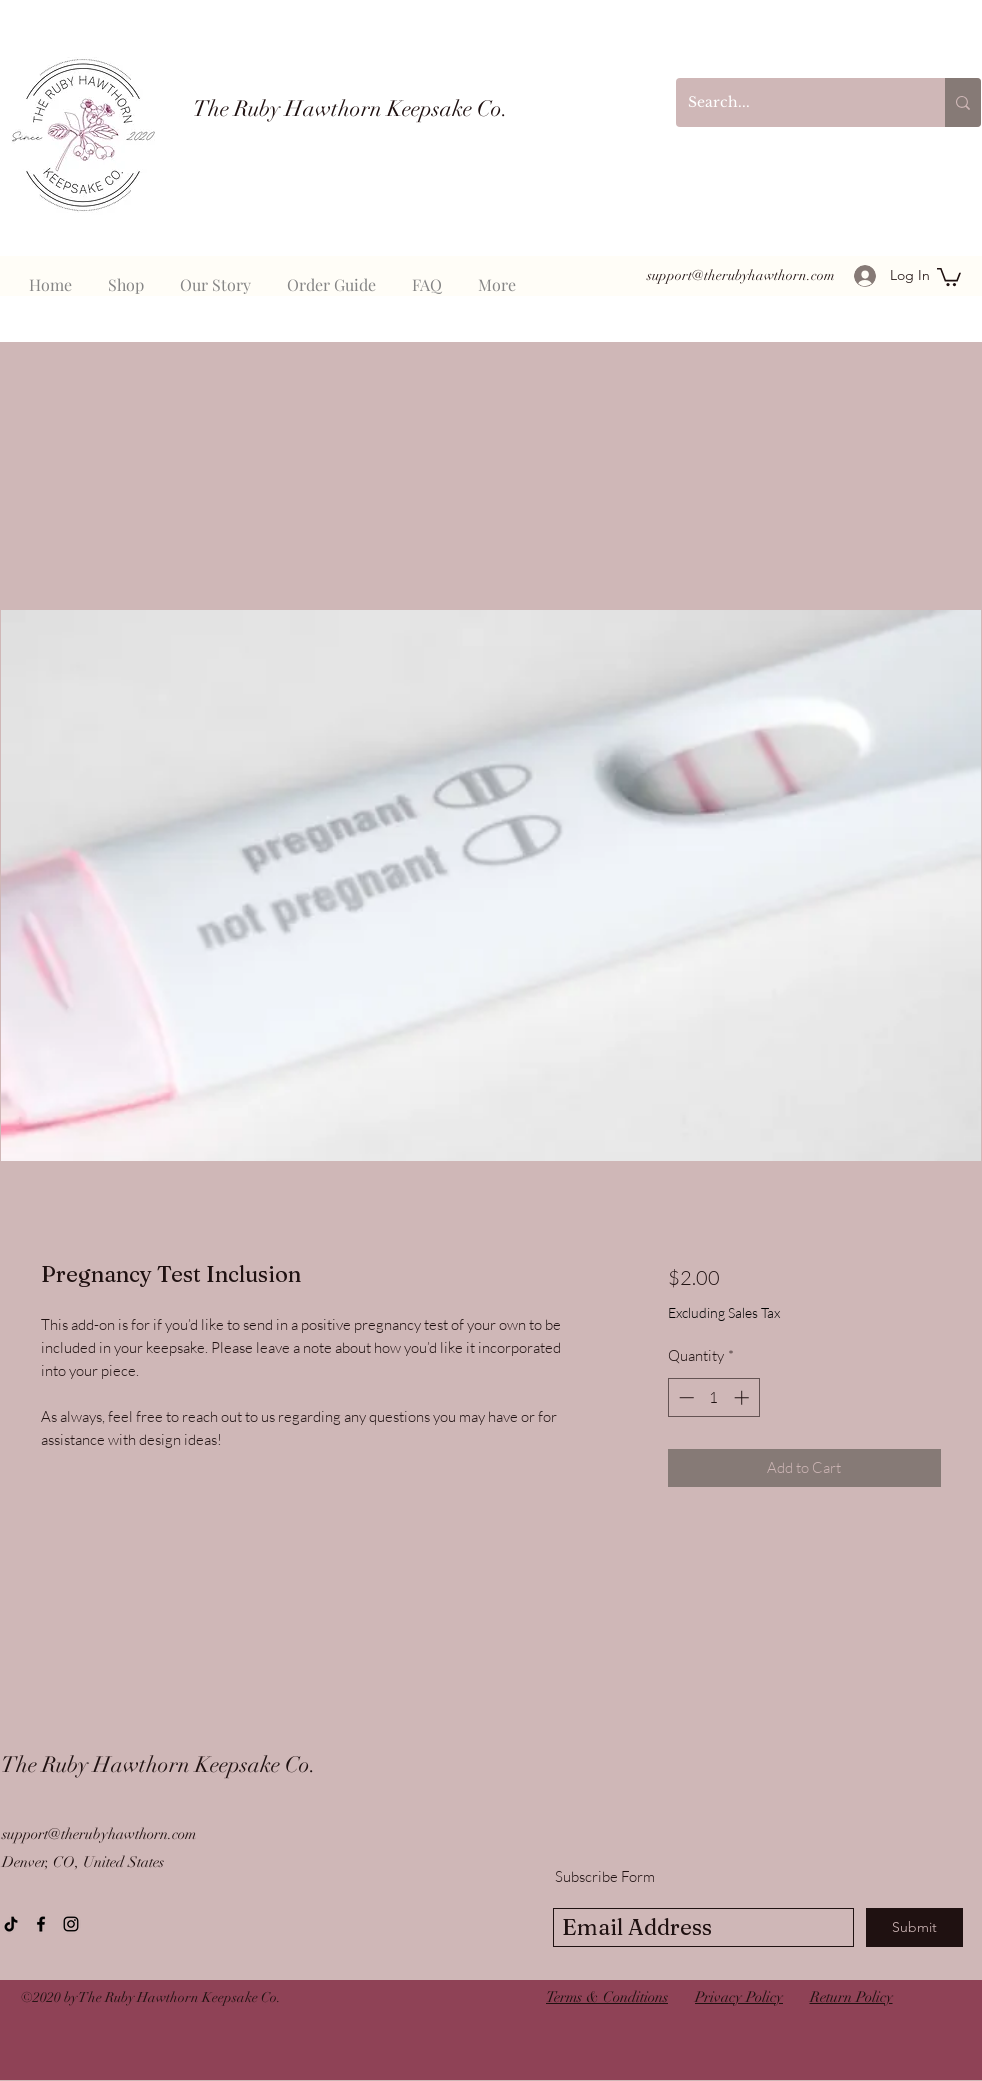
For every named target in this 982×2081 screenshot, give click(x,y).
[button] (949, 276)
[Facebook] (41, 1924)
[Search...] (795, 102)
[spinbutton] (713, 1397)
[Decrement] (684, 1397)
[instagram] (71, 1924)
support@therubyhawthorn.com (741, 275)
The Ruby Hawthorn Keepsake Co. (158, 1764)
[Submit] (914, 1927)
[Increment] (743, 1397)
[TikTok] (11, 1924)
